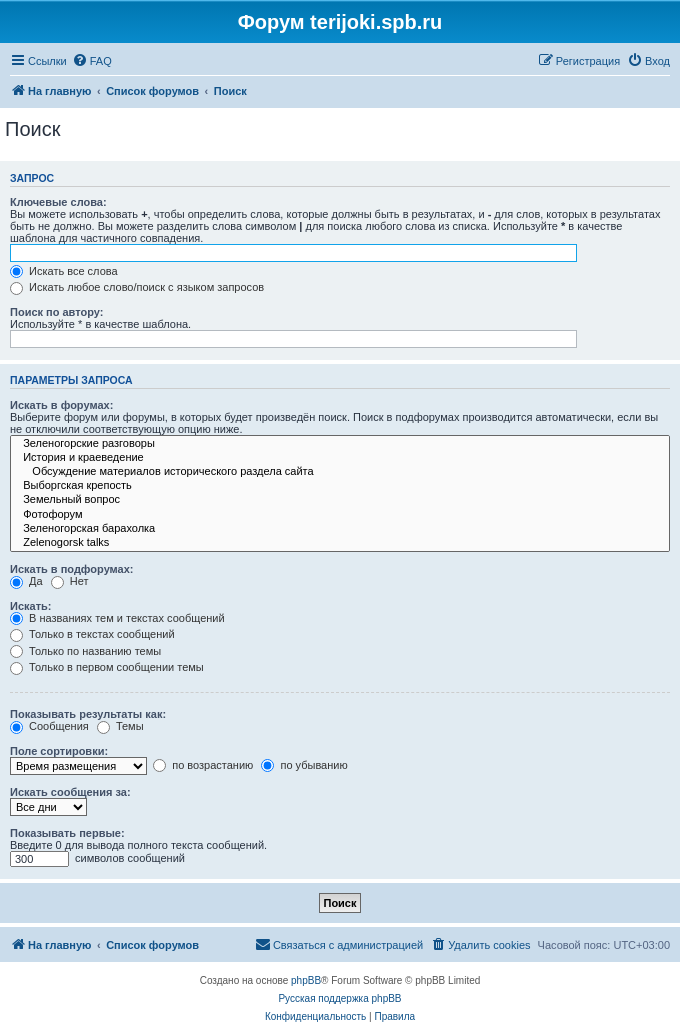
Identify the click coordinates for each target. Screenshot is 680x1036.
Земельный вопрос (340, 500)
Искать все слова (64, 271)
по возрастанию (203, 765)
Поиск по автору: (56, 312)
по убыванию (304, 765)
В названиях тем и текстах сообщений (117, 618)
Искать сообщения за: (70, 792)
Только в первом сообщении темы (107, 667)
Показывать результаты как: (88, 714)
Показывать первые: (67, 833)
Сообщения (49, 726)
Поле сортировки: (59, 751)
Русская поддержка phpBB (339, 998)
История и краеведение (340, 458)
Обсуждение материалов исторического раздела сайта (340, 472)
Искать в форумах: (61, 405)
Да (26, 581)
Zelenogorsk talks (340, 543)
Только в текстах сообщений (92, 634)
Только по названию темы (85, 651)
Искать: (30, 606)
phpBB (306, 980)
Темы (120, 726)
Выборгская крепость (340, 486)
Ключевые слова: (58, 202)
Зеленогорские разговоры (340, 444)
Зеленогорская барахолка (340, 529)
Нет (70, 581)
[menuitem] (92, 61)
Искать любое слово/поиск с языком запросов (137, 287)
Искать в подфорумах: (72, 569)
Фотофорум (340, 515)
